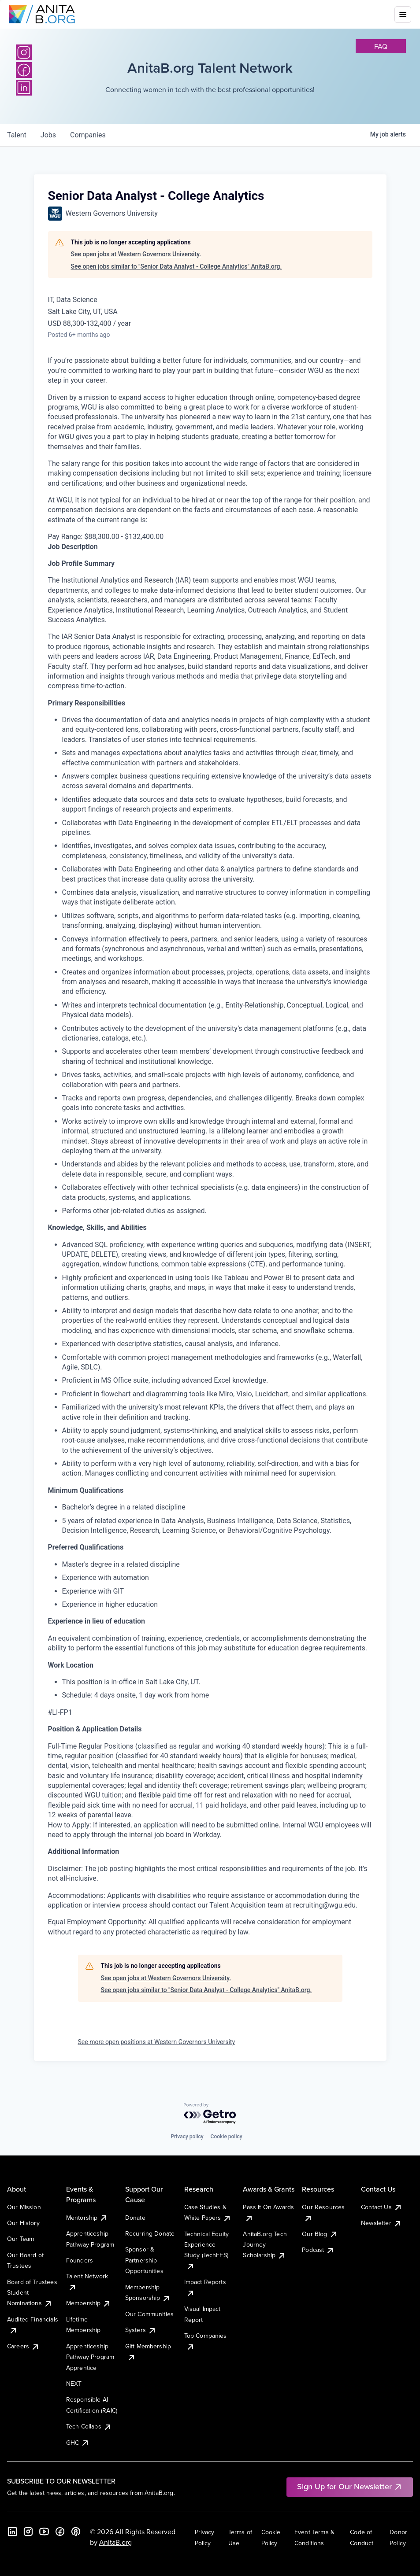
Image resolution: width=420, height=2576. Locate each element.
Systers (140, 2329)
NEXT (74, 2383)
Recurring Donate (150, 2233)
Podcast (318, 2249)
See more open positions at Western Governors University (156, 2041)
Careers (23, 2346)
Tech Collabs (89, 2426)
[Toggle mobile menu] (402, 14)
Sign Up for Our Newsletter (349, 2486)
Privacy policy (187, 2136)
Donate (135, 2217)
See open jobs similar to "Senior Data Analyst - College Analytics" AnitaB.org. (176, 266)
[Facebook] (60, 2531)
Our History (23, 2222)
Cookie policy (226, 2136)
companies (88, 135)
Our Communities (149, 2314)
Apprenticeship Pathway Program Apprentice (90, 2357)
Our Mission (24, 2207)
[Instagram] (23, 52)
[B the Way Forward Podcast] (76, 2531)
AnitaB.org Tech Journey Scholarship (264, 2244)
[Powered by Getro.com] (210, 2114)
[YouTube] (44, 2531)
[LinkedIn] (12, 2531)
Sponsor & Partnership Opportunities (144, 2260)
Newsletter (381, 2222)
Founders (79, 2260)
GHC (77, 2442)
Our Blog (320, 2233)
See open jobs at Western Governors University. (136, 254)
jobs (48, 135)
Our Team (20, 2238)
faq (380, 46)
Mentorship (87, 2217)
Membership (89, 2303)
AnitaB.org (115, 2542)
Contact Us (381, 2207)
